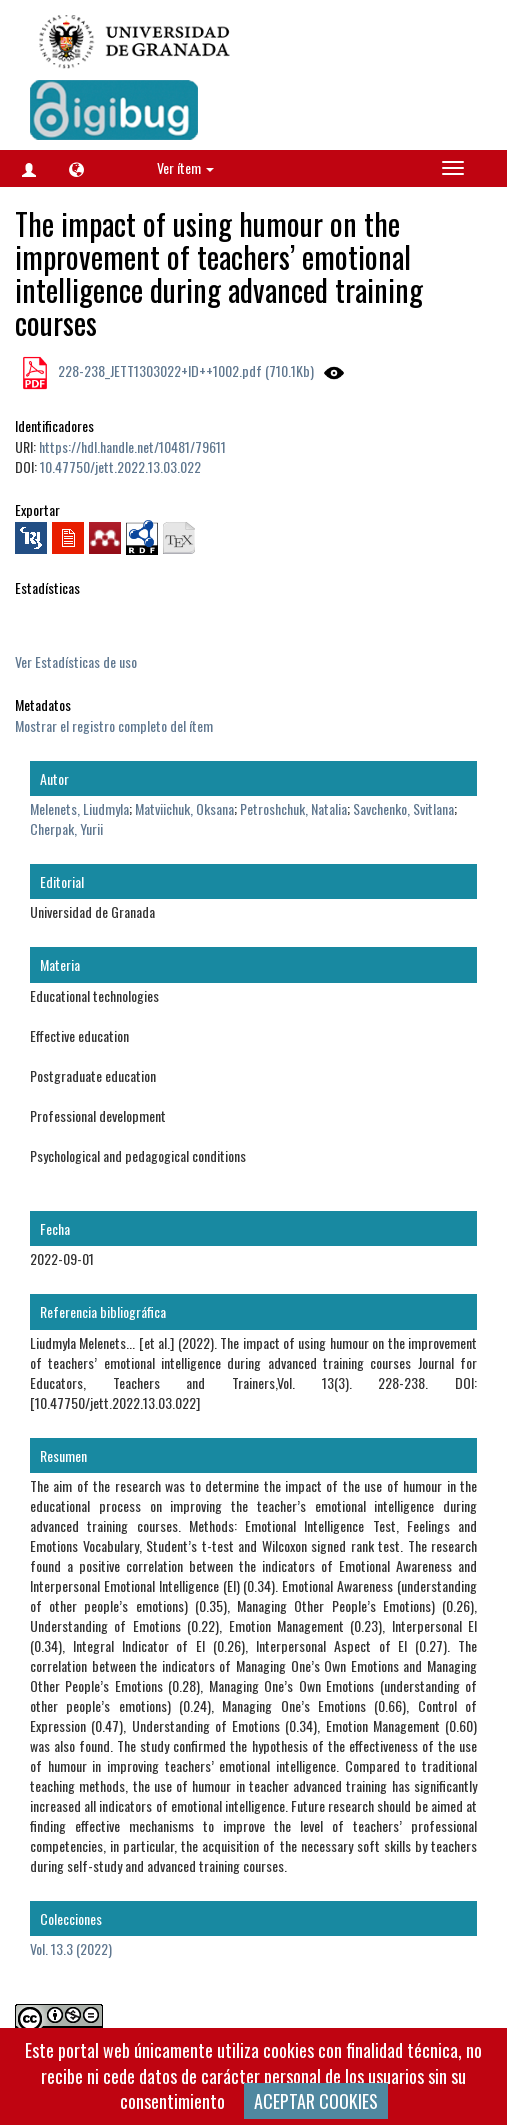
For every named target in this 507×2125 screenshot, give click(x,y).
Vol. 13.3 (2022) (71, 1948)
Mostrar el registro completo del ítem (114, 725)
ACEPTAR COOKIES (316, 2101)
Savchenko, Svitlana (403, 808)
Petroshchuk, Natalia (293, 808)
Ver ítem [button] (185, 167)
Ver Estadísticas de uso (76, 661)
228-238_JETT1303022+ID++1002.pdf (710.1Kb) (184, 370)
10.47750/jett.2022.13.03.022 (120, 466)
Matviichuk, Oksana (184, 808)
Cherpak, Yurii (66, 828)
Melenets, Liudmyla (79, 808)
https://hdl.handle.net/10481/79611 (132, 446)
